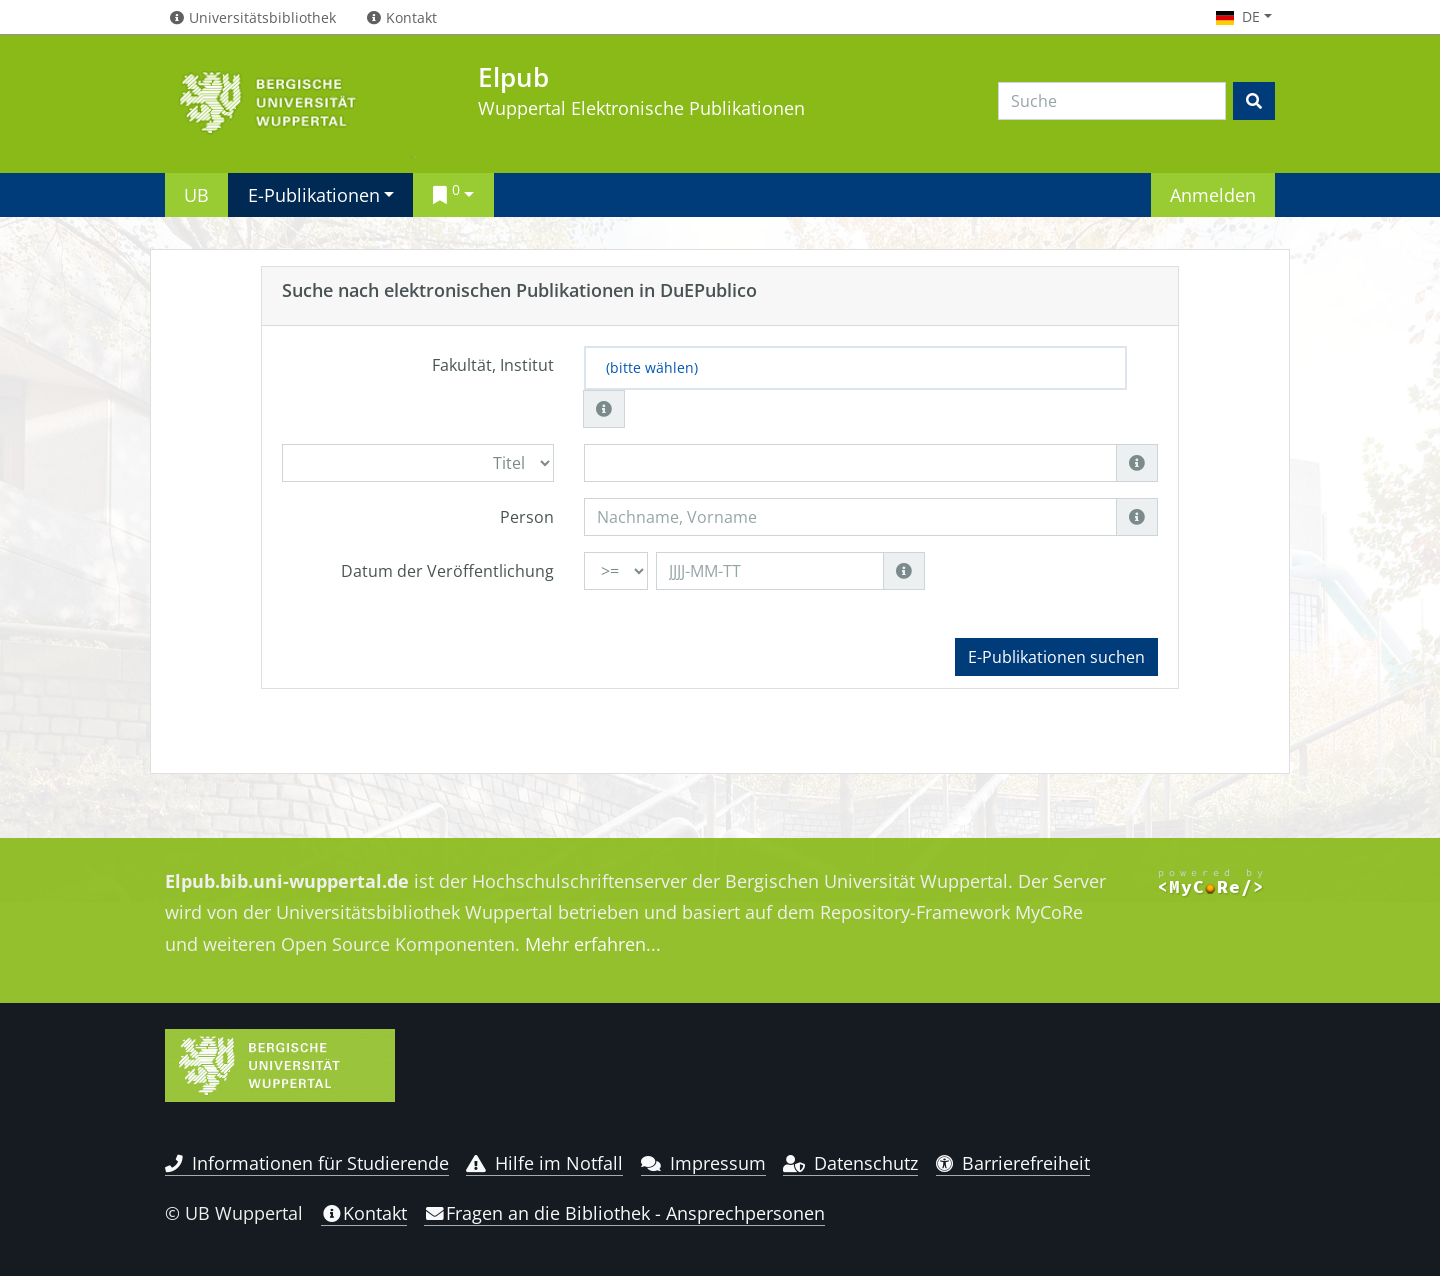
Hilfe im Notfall (544, 1163)
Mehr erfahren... (593, 944)
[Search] (1112, 101)
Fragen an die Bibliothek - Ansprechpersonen (624, 1213)
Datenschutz (850, 1163)
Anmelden (1213, 194)
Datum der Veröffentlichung (447, 571)
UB (196, 194)
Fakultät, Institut (493, 365)
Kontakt (364, 1213)
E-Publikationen (314, 194)
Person (527, 517)
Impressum (703, 1163)
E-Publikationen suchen (1056, 657)
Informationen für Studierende (307, 1163)
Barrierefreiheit (1013, 1163)
